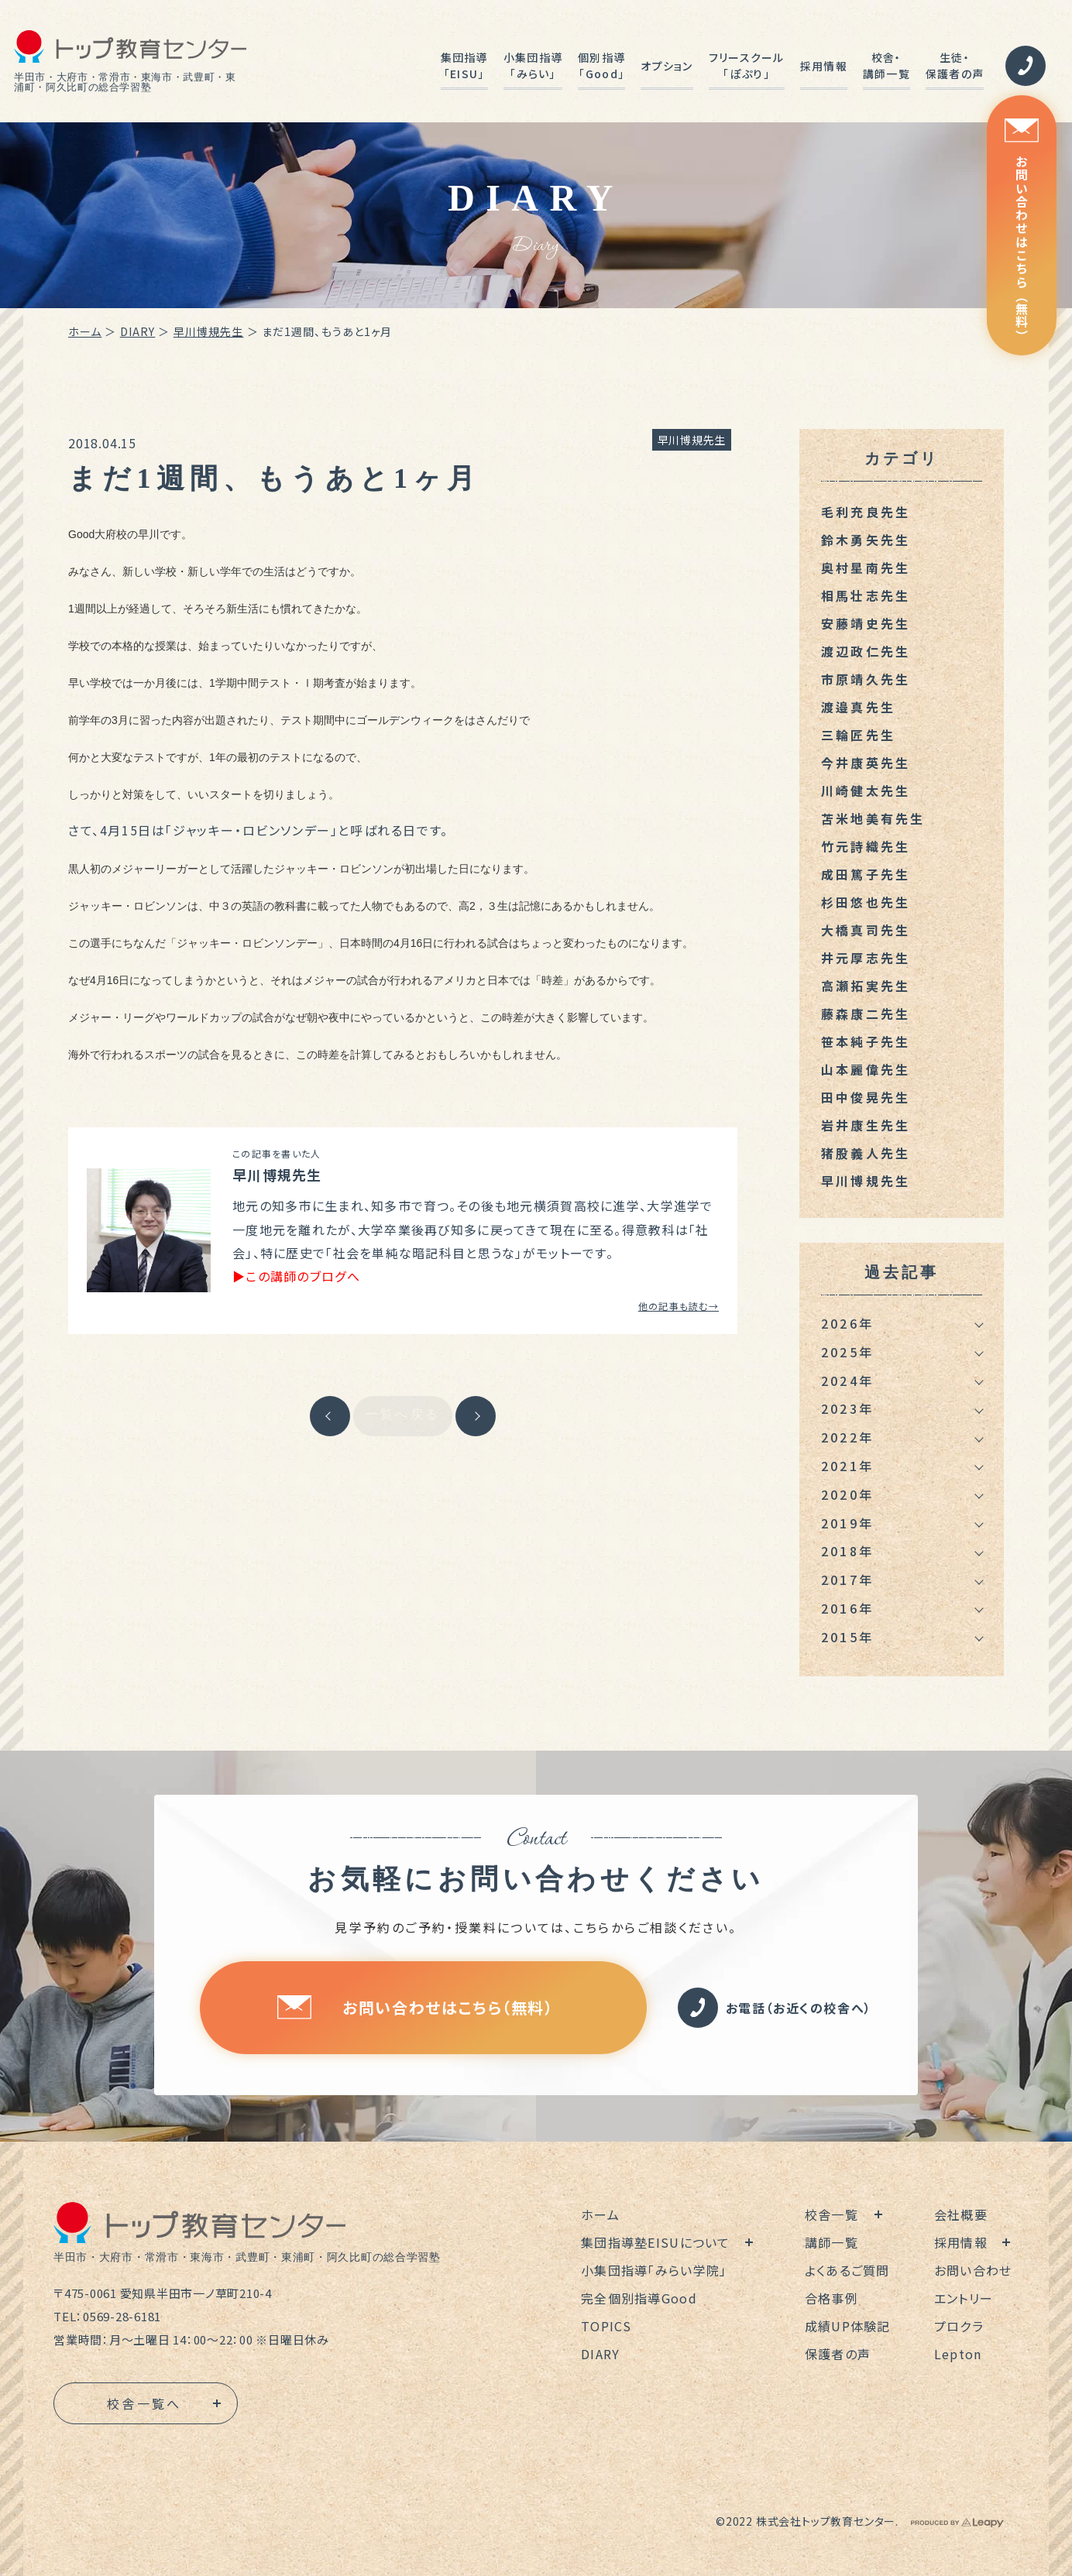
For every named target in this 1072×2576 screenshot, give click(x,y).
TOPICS (606, 2326)
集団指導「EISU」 (464, 65)
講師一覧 (831, 2242)
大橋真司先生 (865, 930)
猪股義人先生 (865, 1153)
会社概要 (961, 2214)
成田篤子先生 (865, 874)
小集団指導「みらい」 (532, 65)
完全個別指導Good (639, 2298)
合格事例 (831, 2298)
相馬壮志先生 (865, 595)
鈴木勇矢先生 (865, 539)
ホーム (84, 331)
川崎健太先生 (865, 790)
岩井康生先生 (865, 1125)
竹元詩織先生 (865, 846)
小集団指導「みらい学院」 (654, 2270)
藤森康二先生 (865, 1013)
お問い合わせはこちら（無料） (1022, 230)
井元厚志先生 (865, 957)
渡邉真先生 (858, 707)
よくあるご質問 (847, 2270)
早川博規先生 (209, 331)
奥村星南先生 (865, 567)
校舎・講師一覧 (886, 65)
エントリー (963, 2298)
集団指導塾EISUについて (655, 2242)
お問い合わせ (973, 2270)
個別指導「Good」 (601, 65)
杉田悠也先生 (865, 902)
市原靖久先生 (865, 679)
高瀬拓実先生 (865, 985)
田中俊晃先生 (865, 1097)
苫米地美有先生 (873, 818)
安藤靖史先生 (865, 623)
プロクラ (959, 2326)
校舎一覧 (831, 2214)
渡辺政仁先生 (865, 651)
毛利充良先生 (865, 512)
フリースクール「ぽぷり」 (747, 65)
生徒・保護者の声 (955, 65)
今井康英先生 (865, 762)
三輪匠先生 (858, 734)
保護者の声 (838, 2353)
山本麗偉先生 (865, 1069)
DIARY (138, 331)
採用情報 (823, 66)
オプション (666, 66)
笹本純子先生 (865, 1041)
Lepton (958, 2353)
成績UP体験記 (848, 2326)
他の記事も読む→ (678, 1305)
